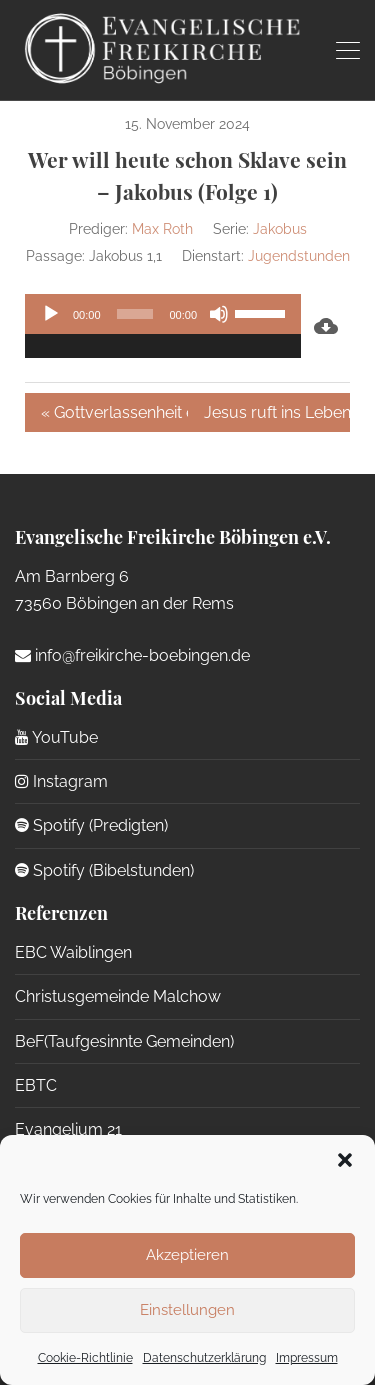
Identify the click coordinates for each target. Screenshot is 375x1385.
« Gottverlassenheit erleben (114, 412)
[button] (345, 1160)
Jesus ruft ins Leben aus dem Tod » (277, 412)
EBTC (36, 1085)
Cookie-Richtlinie (85, 1358)
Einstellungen (187, 1310)
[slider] (135, 314)
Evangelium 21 (68, 1129)
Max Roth (162, 229)
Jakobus (280, 229)
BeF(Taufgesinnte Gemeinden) (124, 1041)
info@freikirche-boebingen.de (132, 655)
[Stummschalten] (219, 314)
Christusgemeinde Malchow (118, 996)
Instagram (61, 781)
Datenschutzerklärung (204, 1358)
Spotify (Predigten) (91, 825)
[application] (163, 326)
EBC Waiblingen (73, 952)
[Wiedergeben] (51, 314)
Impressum (307, 1358)
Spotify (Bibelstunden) (104, 870)
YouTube (56, 737)
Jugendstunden (299, 256)
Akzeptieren (187, 1255)
